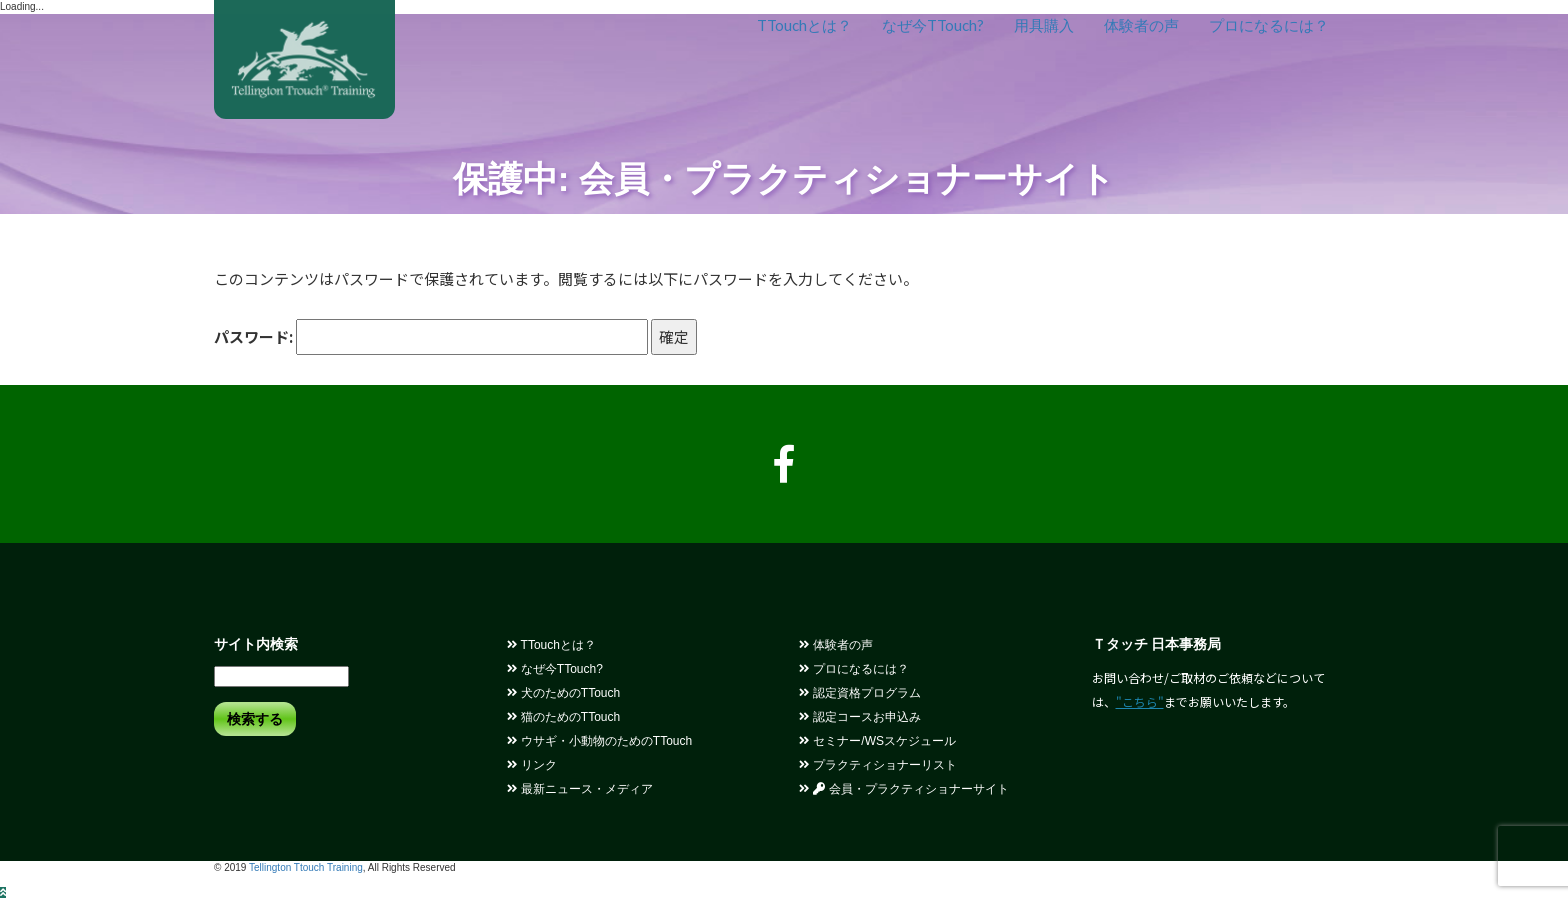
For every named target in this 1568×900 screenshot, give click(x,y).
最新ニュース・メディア (580, 789)
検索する (255, 719)
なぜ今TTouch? (933, 25)
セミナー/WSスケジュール (877, 741)
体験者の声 (1141, 25)
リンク (532, 765)
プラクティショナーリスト (878, 765)
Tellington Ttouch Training (306, 867)
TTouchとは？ (804, 25)
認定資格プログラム (860, 693)
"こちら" (1140, 701)
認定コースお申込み (860, 717)
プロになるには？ (1269, 25)
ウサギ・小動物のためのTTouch (600, 741)
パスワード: (431, 337)
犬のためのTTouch (564, 693)
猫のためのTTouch (564, 717)
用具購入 (1044, 25)
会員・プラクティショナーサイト (904, 789)
